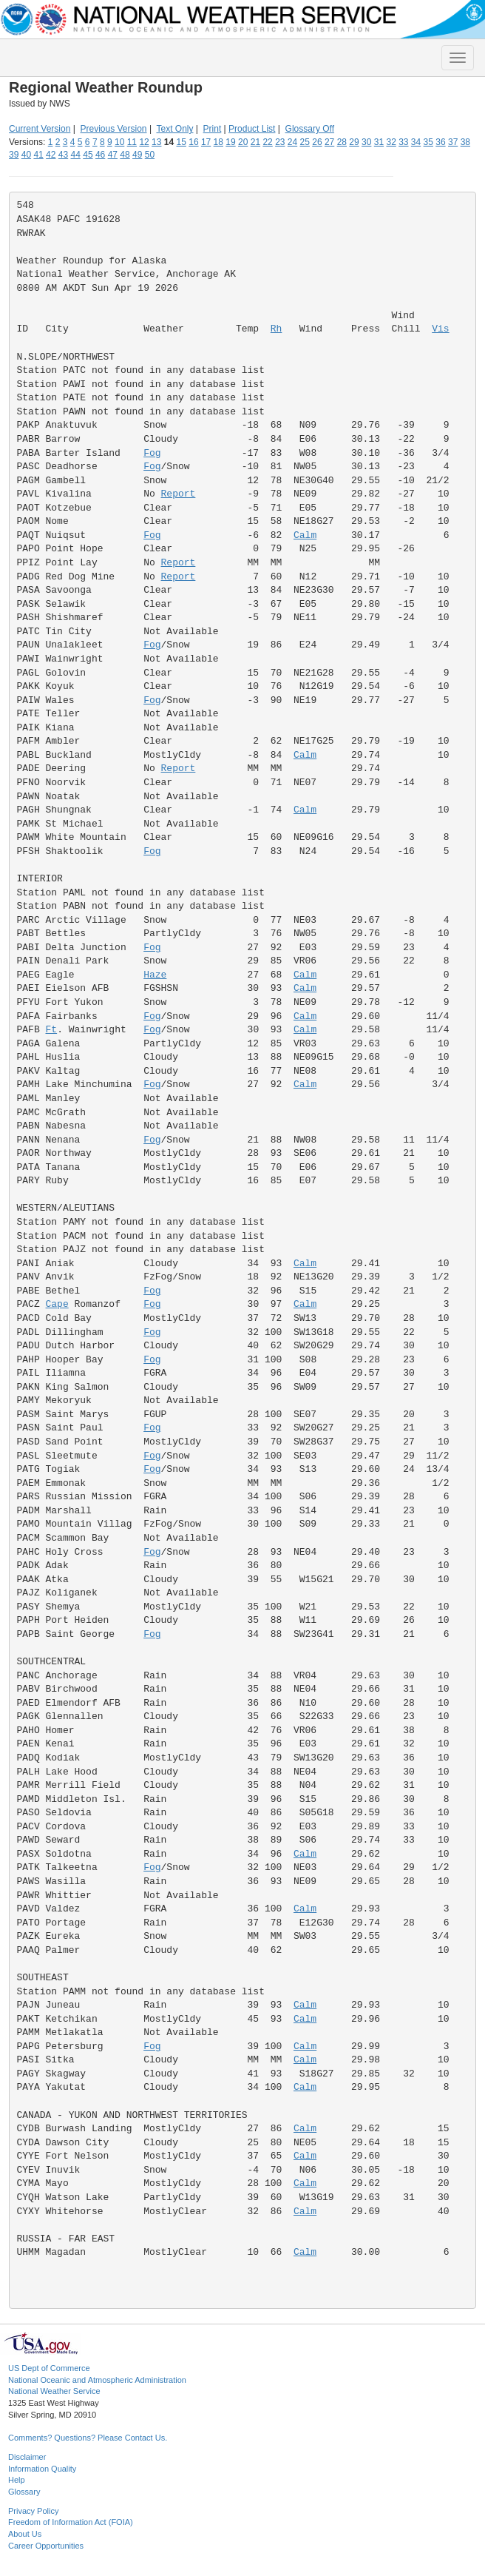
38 (465, 142)
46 (100, 154)
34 (416, 142)
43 (63, 154)
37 (453, 142)
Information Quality (42, 2468)
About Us (24, 2533)
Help (16, 2479)
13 (156, 142)
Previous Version (114, 129)
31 (379, 142)
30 (366, 142)
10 (119, 142)
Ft (52, 1029)
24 (292, 142)
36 (440, 142)
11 (132, 142)
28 (342, 142)
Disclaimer (27, 2456)
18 (218, 142)
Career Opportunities (46, 2545)
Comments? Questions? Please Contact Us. (87, 2437)
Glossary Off (309, 129)
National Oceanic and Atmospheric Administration (97, 2379)
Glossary (24, 2491)
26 (317, 142)
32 (391, 142)
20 (243, 142)
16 (193, 142)
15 (181, 142)
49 (137, 154)
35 (428, 142)
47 (113, 154)
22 (267, 142)
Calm (305, 535)
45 (87, 154)
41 (38, 154)
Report (178, 494)
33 (403, 142)
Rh (276, 328)
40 (26, 154)
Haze (154, 975)
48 (124, 154)
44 (76, 154)
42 (50, 154)
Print (212, 129)
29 (354, 142)
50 (150, 154)
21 (255, 142)
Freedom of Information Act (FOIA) (70, 2522)
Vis (440, 328)
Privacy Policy (33, 2510)
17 (206, 142)
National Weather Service (54, 2391)
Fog (151, 453)
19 (230, 142)
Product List (251, 129)
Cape (57, 1304)
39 (13, 154)
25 (305, 142)
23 (280, 142)
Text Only (174, 129)
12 (144, 142)
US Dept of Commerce (49, 2368)
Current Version (39, 129)
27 (329, 142)
